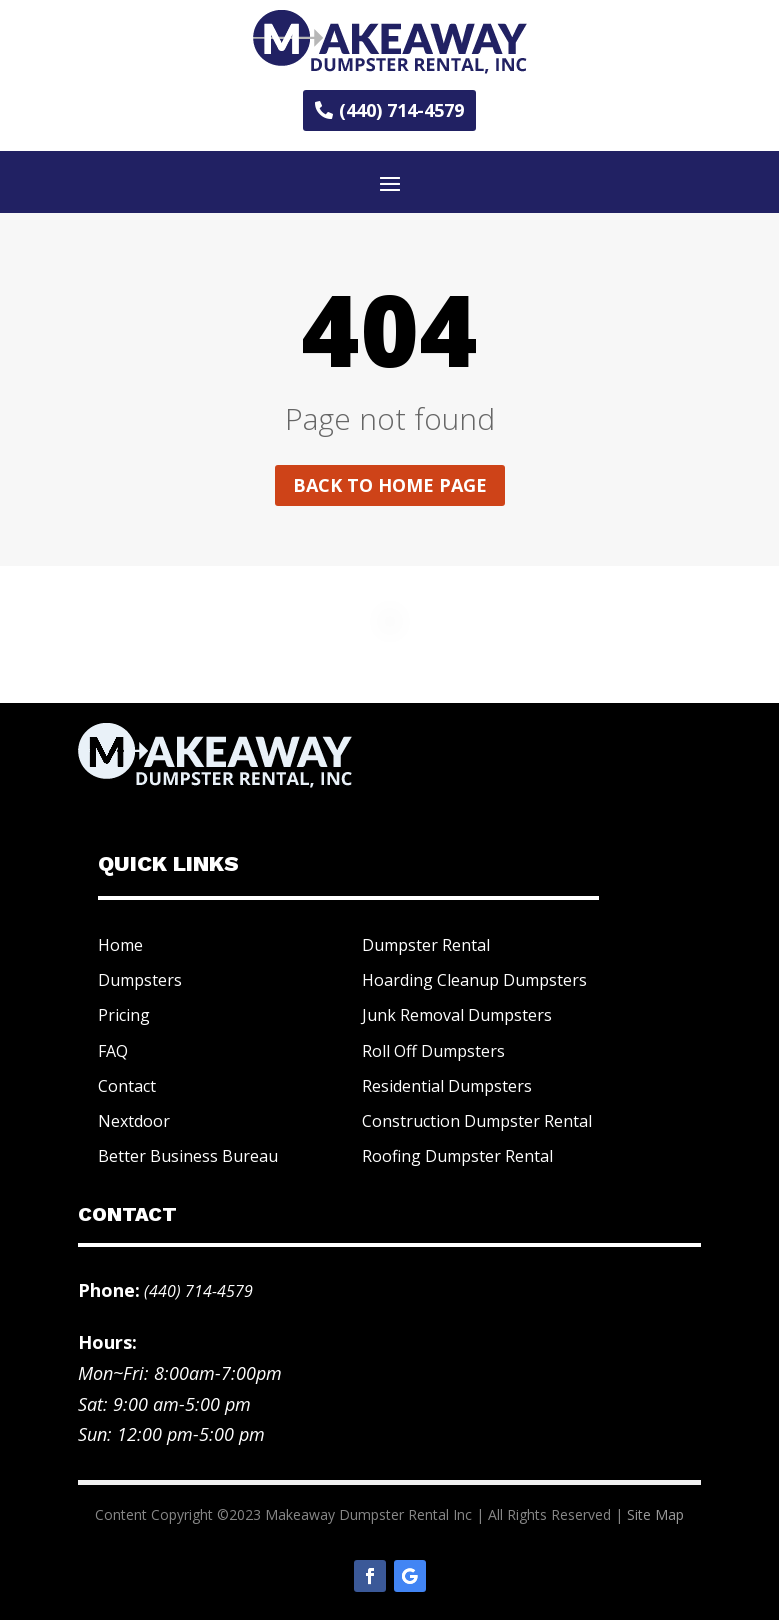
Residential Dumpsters (447, 1086)
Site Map (655, 1514)
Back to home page (390, 485)
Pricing (124, 1015)
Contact (127, 1086)
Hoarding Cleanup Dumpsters (474, 980)
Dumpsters (140, 980)
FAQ (113, 1051)
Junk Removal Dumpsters (457, 1015)
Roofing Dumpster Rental (457, 1156)
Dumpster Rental (426, 945)
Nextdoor (134, 1121)
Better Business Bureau (188, 1156)
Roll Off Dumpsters (433, 1051)
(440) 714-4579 (401, 110)
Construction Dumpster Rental (477, 1121)
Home (120, 945)
